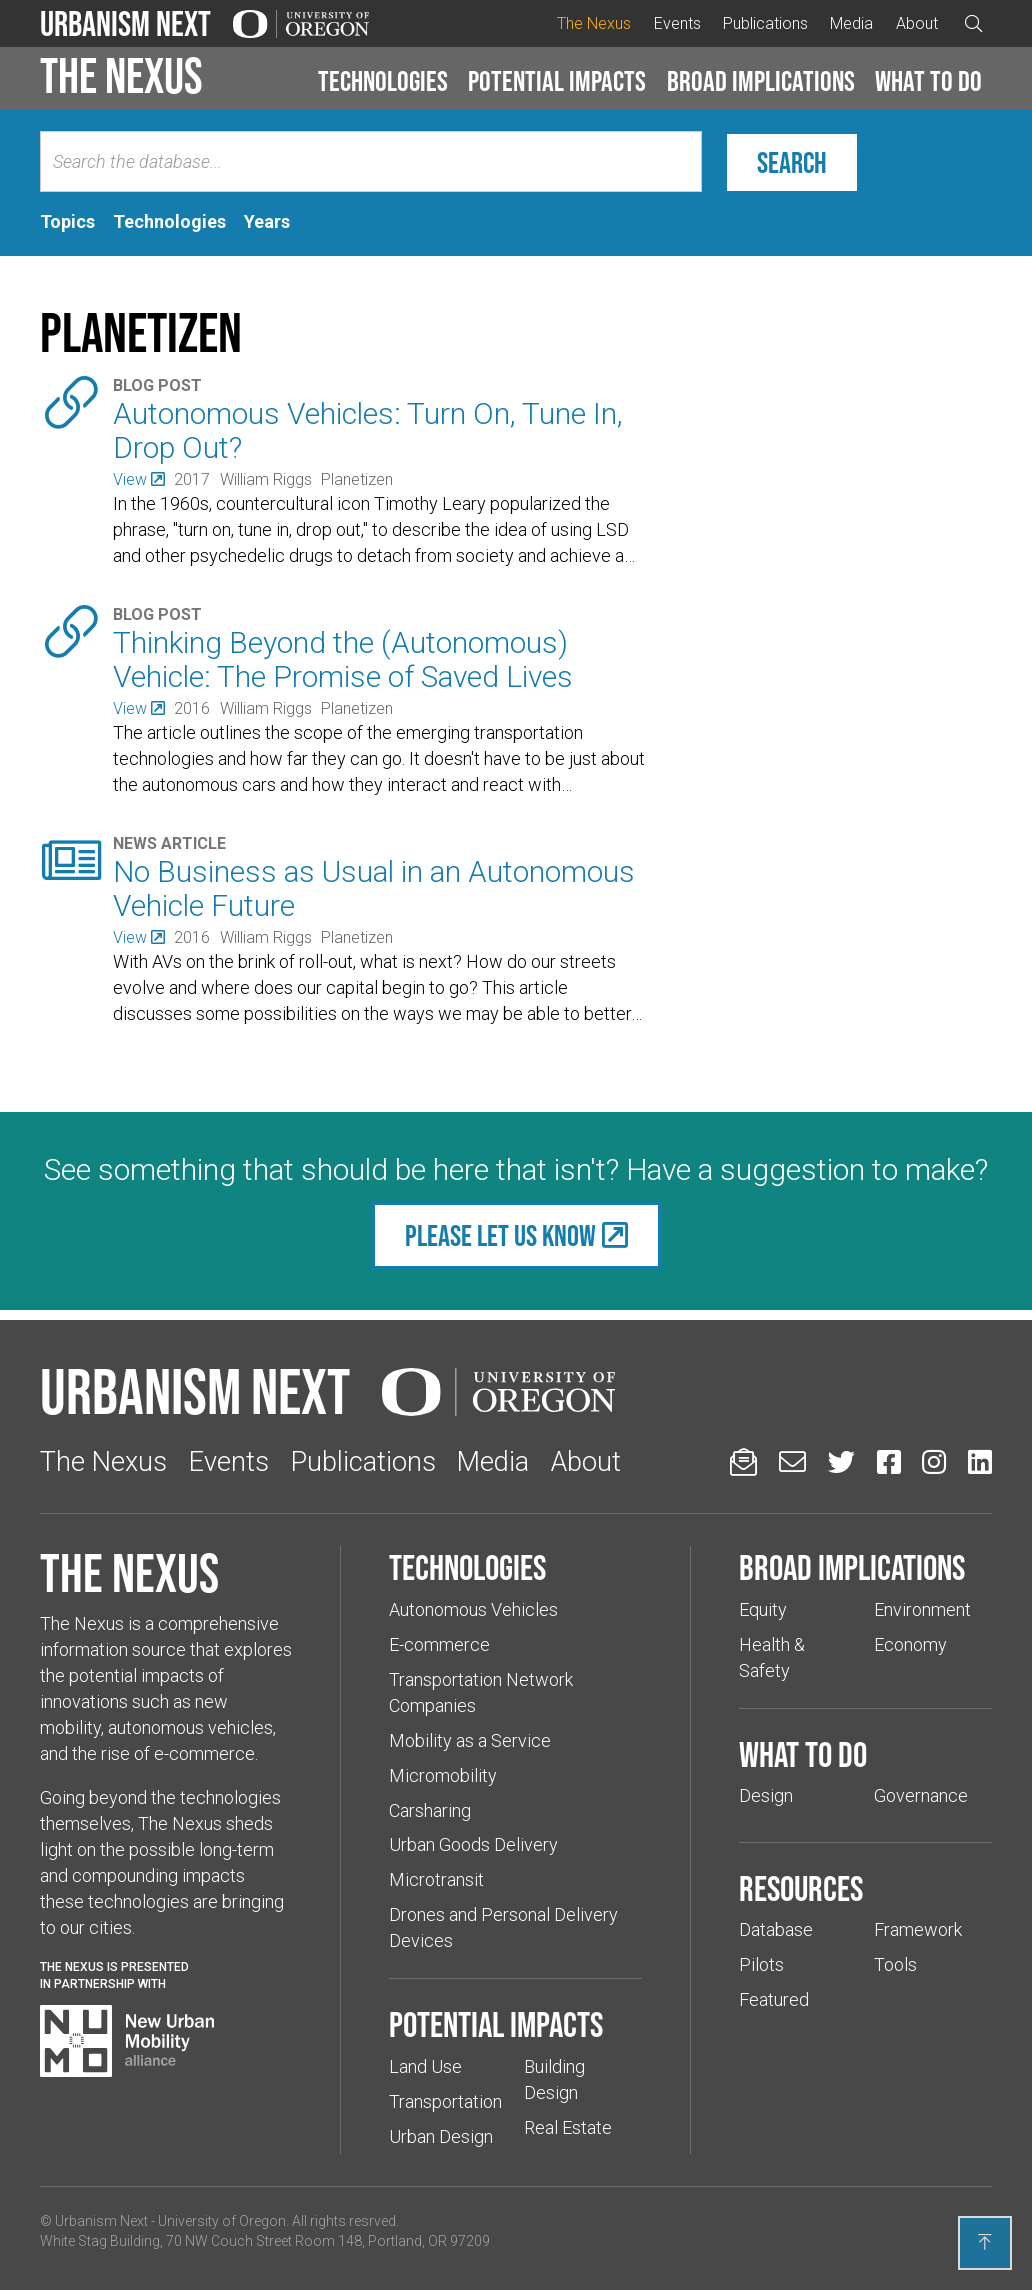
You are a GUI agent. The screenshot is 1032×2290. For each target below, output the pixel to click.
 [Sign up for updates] (743, 1461)
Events (677, 23)
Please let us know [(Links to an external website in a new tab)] (500, 1235)
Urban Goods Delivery (473, 1844)
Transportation (445, 2101)
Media (851, 23)
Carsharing (430, 1810)
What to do (928, 81)
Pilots (761, 1964)
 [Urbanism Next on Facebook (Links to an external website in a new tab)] (889, 1461)
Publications (765, 23)
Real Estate (568, 2127)
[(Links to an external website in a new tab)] (138, 479)
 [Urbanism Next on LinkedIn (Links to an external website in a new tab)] (980, 1461)
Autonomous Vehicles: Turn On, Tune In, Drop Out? (368, 430)
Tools (895, 1964)
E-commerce (439, 1644)
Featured (774, 1999)
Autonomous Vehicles (473, 1609)
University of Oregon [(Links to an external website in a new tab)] (222, 2221)
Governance (921, 1795)
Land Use (425, 2066)
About (917, 23)
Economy (910, 1644)
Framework (918, 1929)
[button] (383, 82)
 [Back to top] (985, 2242)
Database (776, 1929)
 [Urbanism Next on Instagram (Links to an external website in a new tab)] (934, 1461)
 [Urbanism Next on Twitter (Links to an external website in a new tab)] (841, 1461)
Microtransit (436, 1879)
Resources (801, 1888)
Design (766, 1795)
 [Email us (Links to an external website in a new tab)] (792, 1461)
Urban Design (441, 2136)
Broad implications (761, 81)
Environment (922, 1609)
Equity (763, 1609)
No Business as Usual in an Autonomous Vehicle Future (374, 888)
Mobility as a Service (470, 1740)
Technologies (383, 81)
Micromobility (443, 1775)
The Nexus (594, 23)
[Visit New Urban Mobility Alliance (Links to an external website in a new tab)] (127, 2041)
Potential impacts (557, 81)
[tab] (67, 222)
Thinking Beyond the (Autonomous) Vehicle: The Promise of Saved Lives (343, 659)
